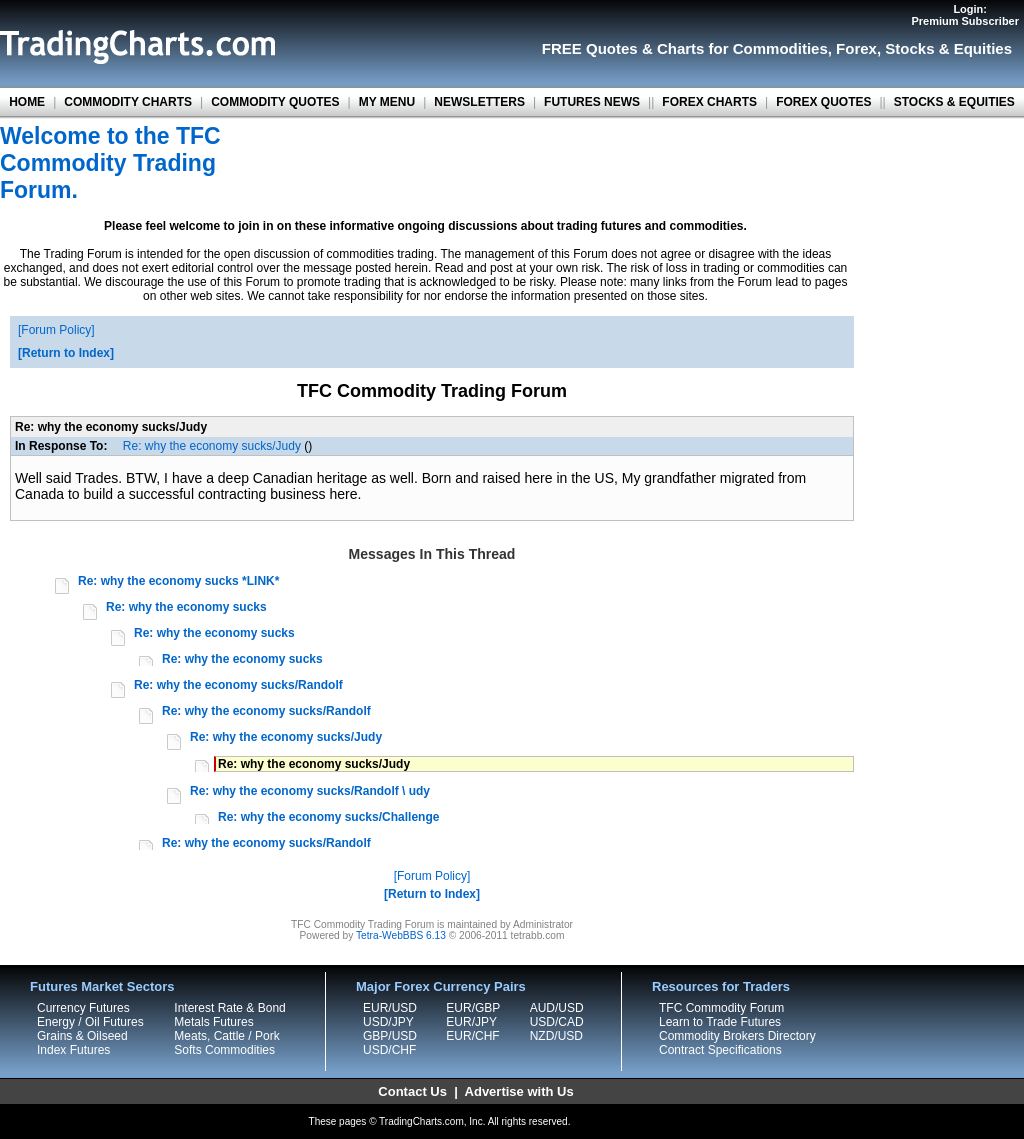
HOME (27, 102)
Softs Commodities (224, 1050)
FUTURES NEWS (592, 102)
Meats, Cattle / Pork (226, 1036)
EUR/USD (390, 1008)
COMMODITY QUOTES (275, 102)
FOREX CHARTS (709, 102)
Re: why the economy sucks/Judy (212, 446)
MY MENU (387, 102)
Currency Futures (83, 1008)
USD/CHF (389, 1050)
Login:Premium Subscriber (965, 15)
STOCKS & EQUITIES (954, 102)
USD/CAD (557, 1022)
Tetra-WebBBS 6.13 (401, 935)
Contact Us (412, 1091)
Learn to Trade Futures (720, 1022)
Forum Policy (56, 330)
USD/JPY (388, 1022)
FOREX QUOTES (823, 102)
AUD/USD (557, 1008)
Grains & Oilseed (82, 1036)
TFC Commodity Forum (721, 1008)
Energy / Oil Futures (90, 1022)
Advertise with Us (519, 1091)
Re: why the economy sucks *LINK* (178, 581)
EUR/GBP (473, 1008)
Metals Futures (213, 1022)
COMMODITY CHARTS (128, 102)
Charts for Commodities (742, 48)
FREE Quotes (590, 48)
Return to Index (66, 353)
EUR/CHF (472, 1036)
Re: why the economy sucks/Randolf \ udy (310, 791)
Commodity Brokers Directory (737, 1036)
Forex (856, 48)
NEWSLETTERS (479, 102)
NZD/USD (556, 1036)
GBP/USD (390, 1036)
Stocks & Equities (948, 48)
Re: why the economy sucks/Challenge (328, 817)
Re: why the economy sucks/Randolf (238, 685)
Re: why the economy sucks (186, 607)
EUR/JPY (471, 1022)
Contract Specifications (720, 1050)
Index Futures (73, 1050)
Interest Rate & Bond (229, 1008)
